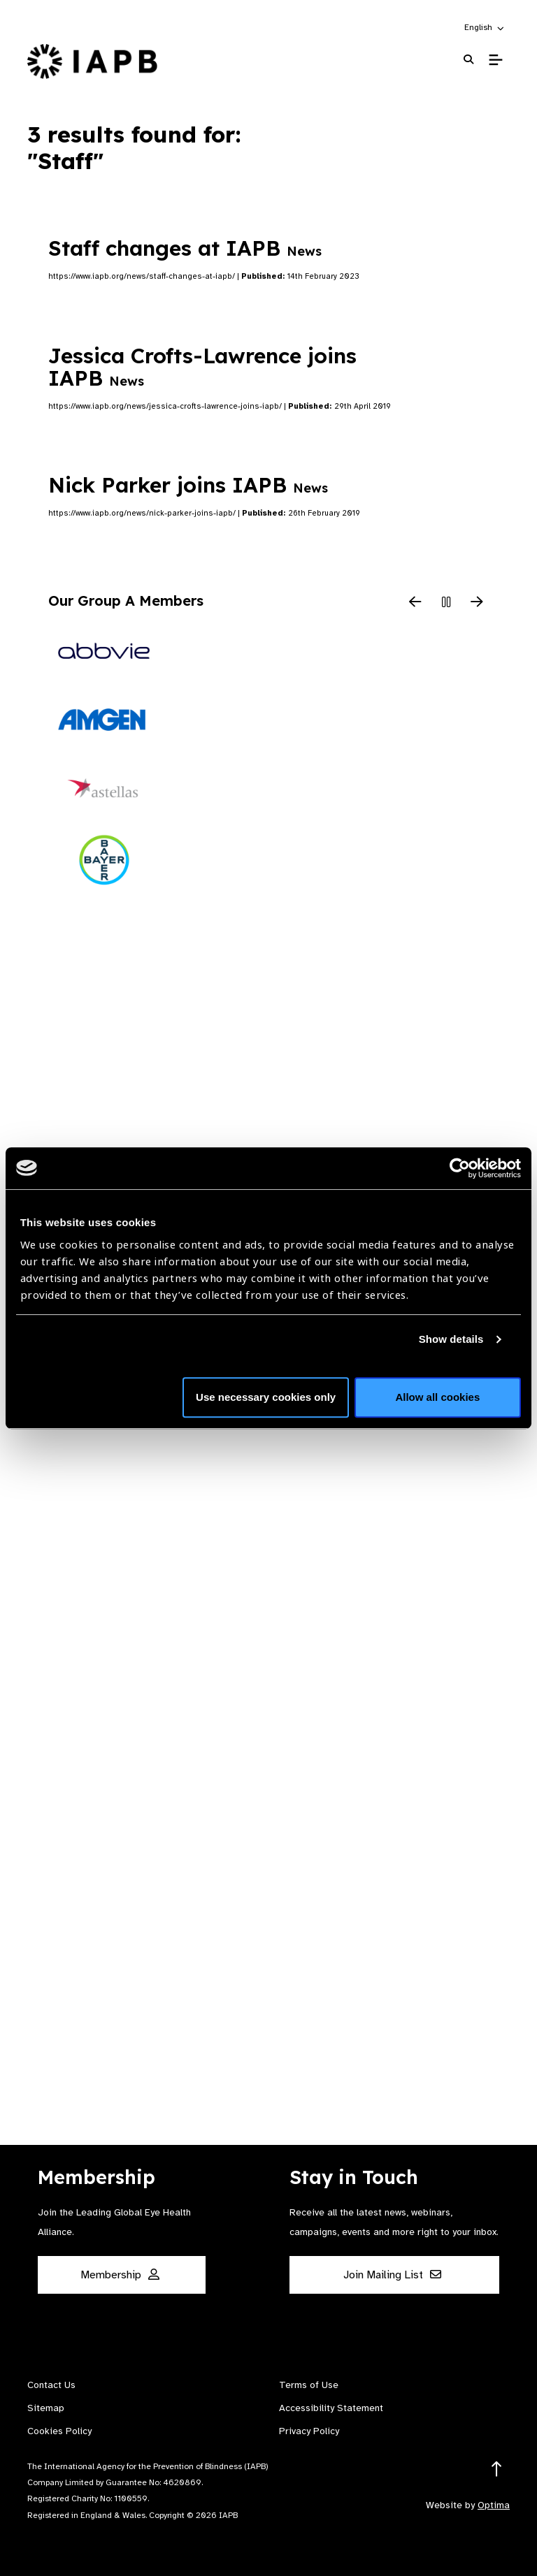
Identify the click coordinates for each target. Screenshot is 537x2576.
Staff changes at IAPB (185, 248)
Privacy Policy (309, 2431)
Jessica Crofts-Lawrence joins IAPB (202, 366)
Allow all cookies (437, 1397)
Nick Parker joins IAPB (188, 485)
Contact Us (51, 2385)
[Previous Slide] (415, 602)
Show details (451, 1339)
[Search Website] (468, 60)
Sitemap (45, 2408)
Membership (119, 2275)
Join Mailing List (392, 2275)
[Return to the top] (497, 2469)
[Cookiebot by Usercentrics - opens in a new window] (460, 1168)
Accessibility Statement (331, 2408)
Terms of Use (308, 2385)
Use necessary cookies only (266, 1397)
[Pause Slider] (446, 602)
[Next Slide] (476, 602)
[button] (485, 27)
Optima (494, 2505)
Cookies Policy (59, 2431)
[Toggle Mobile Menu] (495, 60)
